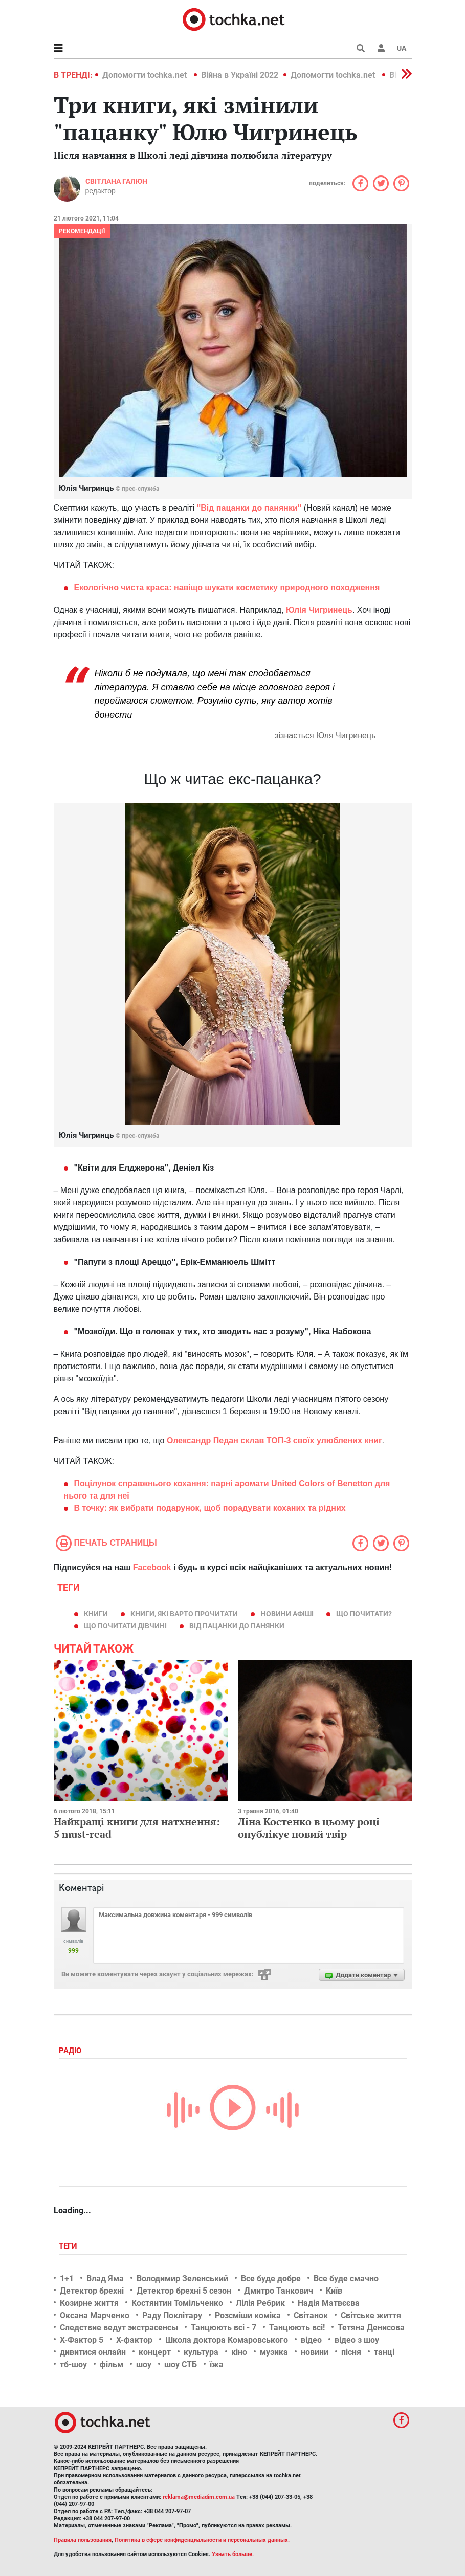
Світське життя (371, 2315)
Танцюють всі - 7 (223, 2327)
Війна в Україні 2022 (239, 75)
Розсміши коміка (248, 2315)
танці (384, 2352)
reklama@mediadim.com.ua (199, 2497)
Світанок (311, 2315)
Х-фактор (134, 2340)
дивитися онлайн (93, 2352)
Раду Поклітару (172, 2315)
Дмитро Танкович (278, 2291)
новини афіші (287, 1614)
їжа (217, 2364)
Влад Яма (105, 2278)
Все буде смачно (346, 2278)
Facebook (152, 1567)
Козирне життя (89, 2303)
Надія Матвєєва (329, 2303)
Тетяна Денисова (371, 2327)
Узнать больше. (233, 2554)
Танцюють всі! (297, 2327)
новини (314, 2352)
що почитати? (364, 1614)
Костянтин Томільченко (177, 2303)
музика (274, 2352)
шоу (143, 2364)
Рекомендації (82, 231)
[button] (381, 48)
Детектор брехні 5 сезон (184, 2291)
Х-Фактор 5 (81, 2340)
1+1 (67, 2278)
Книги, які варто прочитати (184, 1614)
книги (96, 1614)
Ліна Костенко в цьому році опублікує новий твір (309, 1828)
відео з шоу (357, 2340)
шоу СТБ (180, 2364)
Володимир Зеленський (182, 2278)
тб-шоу (73, 2364)
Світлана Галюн (116, 181)
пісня (351, 2352)
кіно (239, 2352)
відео (311, 2340)
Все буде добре (271, 2278)
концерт (155, 2352)
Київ (334, 2291)
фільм (111, 2364)
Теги (69, 2246)
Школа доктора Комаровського (226, 2340)
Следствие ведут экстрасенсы (119, 2327)
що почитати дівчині (125, 1626)
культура (201, 2352)
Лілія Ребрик (260, 2303)
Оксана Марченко (94, 2315)
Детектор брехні (92, 2291)
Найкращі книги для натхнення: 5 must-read (137, 1828)
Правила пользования (83, 2540)
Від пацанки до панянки (236, 1626)
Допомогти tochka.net (145, 75)
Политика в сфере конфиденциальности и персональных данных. (202, 2540)
